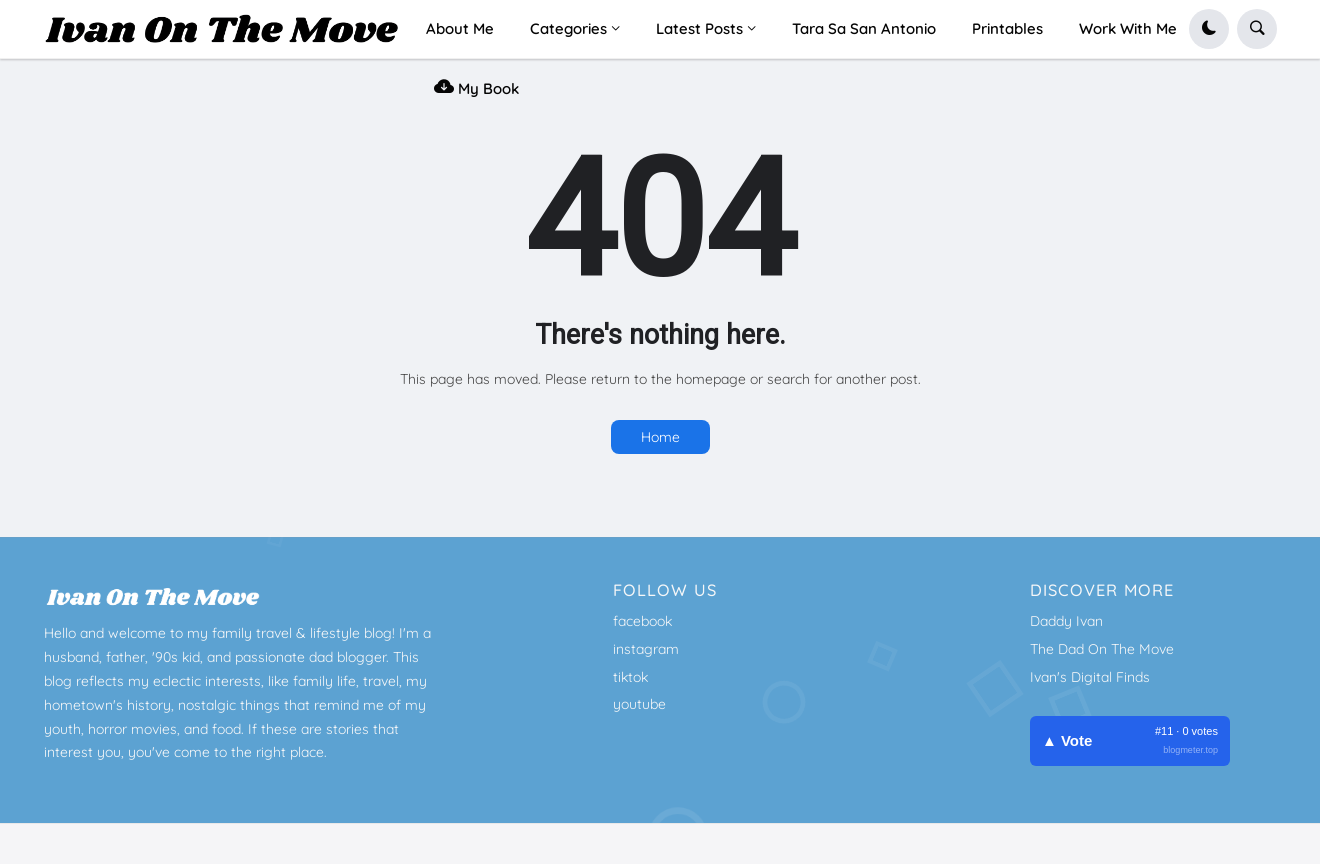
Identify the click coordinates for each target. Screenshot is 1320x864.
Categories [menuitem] (568, 28)
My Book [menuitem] (476, 86)
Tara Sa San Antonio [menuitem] (864, 28)
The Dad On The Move (1102, 649)
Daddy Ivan (1066, 621)
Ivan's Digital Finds (1090, 677)
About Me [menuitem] (460, 28)
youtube (639, 704)
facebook (642, 621)
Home (660, 437)
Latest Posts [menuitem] (699, 28)
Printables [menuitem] (1007, 28)
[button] (1209, 29)
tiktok (630, 677)
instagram (646, 649)
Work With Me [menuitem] (1128, 28)
